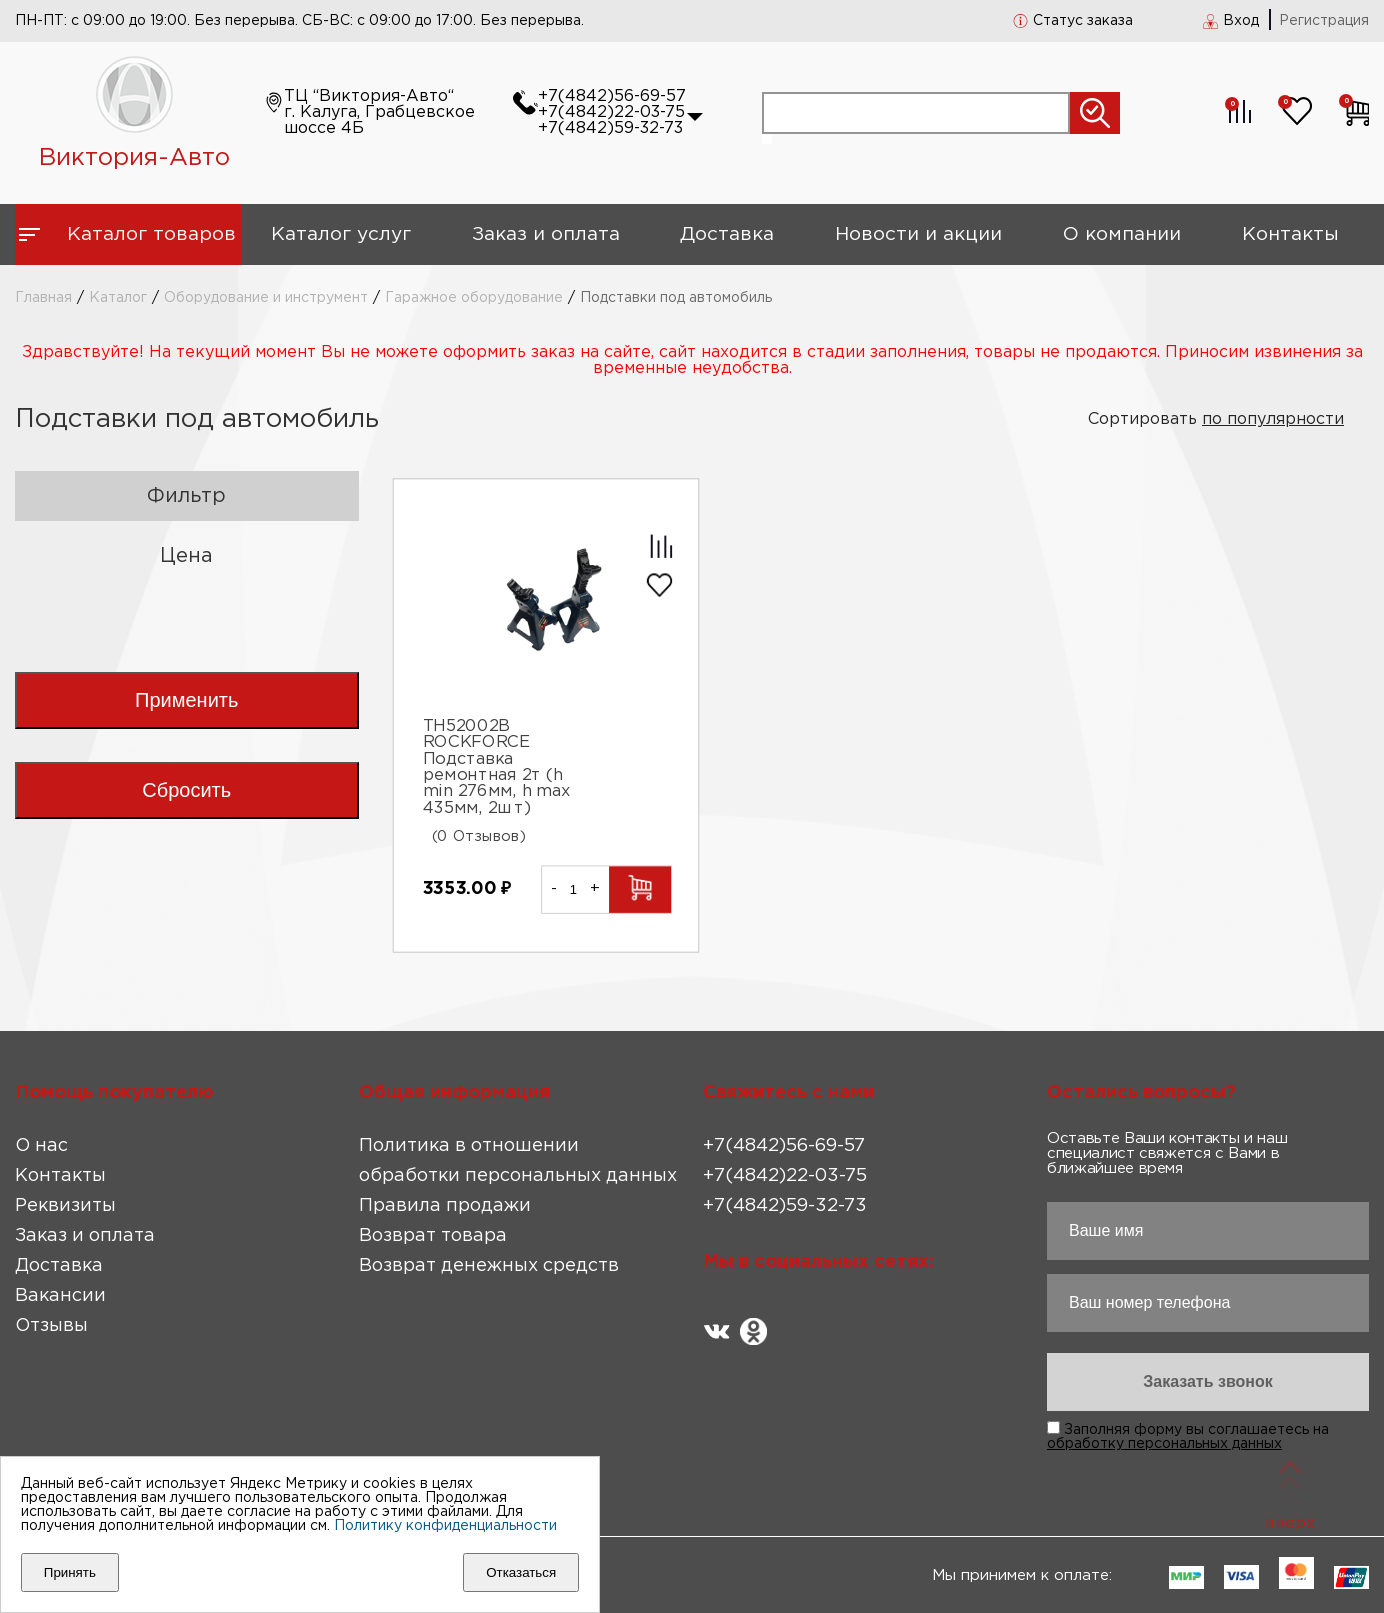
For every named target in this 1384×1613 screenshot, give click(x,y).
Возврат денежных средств (489, 1266)
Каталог (118, 298)
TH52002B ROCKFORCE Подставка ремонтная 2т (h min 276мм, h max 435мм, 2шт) (495, 767)
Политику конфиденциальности (445, 1526)
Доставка (727, 234)
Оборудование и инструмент (266, 298)
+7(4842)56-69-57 (612, 96)
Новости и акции (918, 234)
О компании (1122, 234)
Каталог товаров (151, 234)
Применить (186, 700)
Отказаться (521, 1572)
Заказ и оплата (546, 234)
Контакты (1290, 234)
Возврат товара (433, 1236)
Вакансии (60, 1296)
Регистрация (1324, 21)
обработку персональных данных (1164, 1444)
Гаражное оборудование (474, 298)
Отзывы (51, 1326)
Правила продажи (445, 1206)
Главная (43, 298)
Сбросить (186, 790)
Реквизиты (65, 1206)
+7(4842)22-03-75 (611, 112)
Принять (70, 1572)
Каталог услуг (341, 234)
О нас (41, 1146)
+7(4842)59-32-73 (610, 128)
